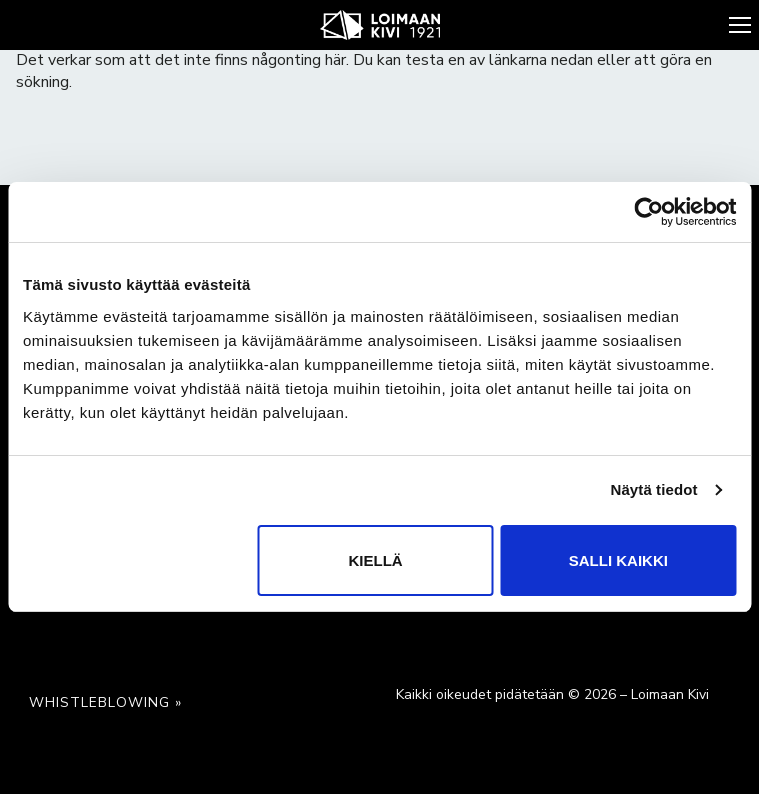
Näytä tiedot (654, 489)
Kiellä (375, 560)
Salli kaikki (618, 560)
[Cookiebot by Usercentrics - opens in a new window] (648, 212)
